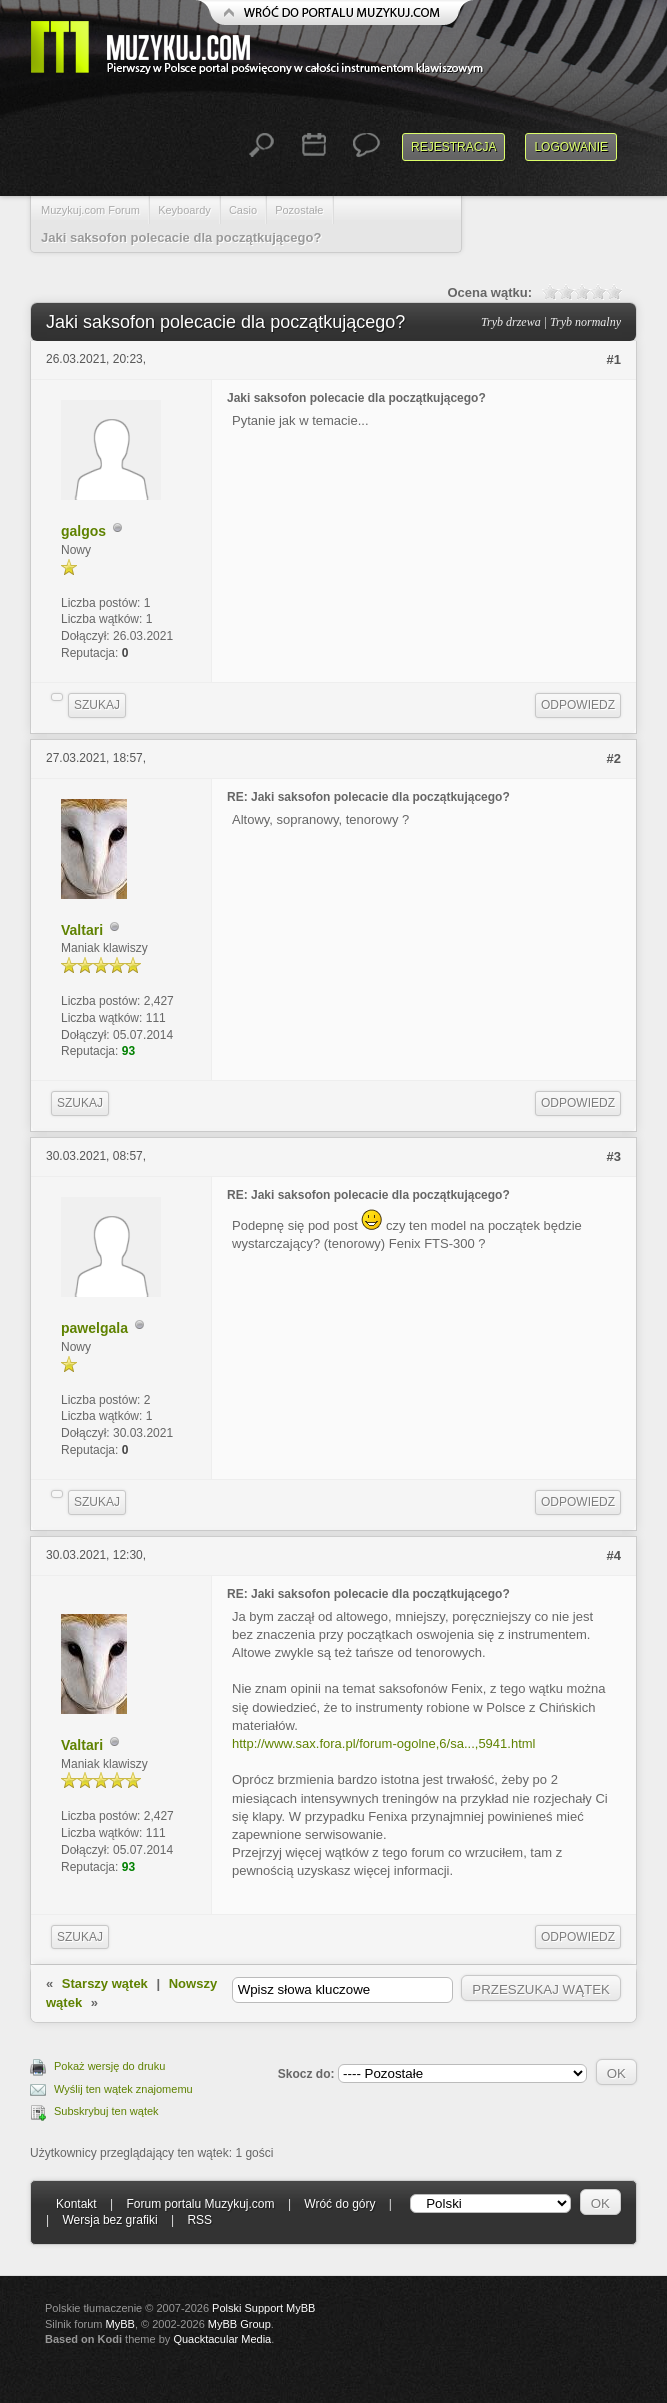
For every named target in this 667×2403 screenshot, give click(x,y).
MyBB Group (239, 2324)
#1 (614, 359)
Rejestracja (453, 147)
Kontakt (76, 2204)
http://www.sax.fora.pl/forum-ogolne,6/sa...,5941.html (383, 1743)
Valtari (82, 930)
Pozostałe (299, 210)
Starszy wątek (105, 1983)
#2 (614, 758)
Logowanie (571, 147)
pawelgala (94, 1328)
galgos (83, 531)
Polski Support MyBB (263, 2308)
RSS (199, 2220)
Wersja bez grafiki (109, 2220)
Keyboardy (184, 210)
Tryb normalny (585, 322)
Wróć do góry (339, 2204)
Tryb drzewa (511, 322)
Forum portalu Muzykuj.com (201, 2204)
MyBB (120, 2324)
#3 (614, 1156)
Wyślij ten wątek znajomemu (123, 2089)
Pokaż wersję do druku (109, 2066)
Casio (243, 210)
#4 (614, 1555)
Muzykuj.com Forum (90, 210)
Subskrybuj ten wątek (106, 2111)
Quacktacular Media (222, 2339)
